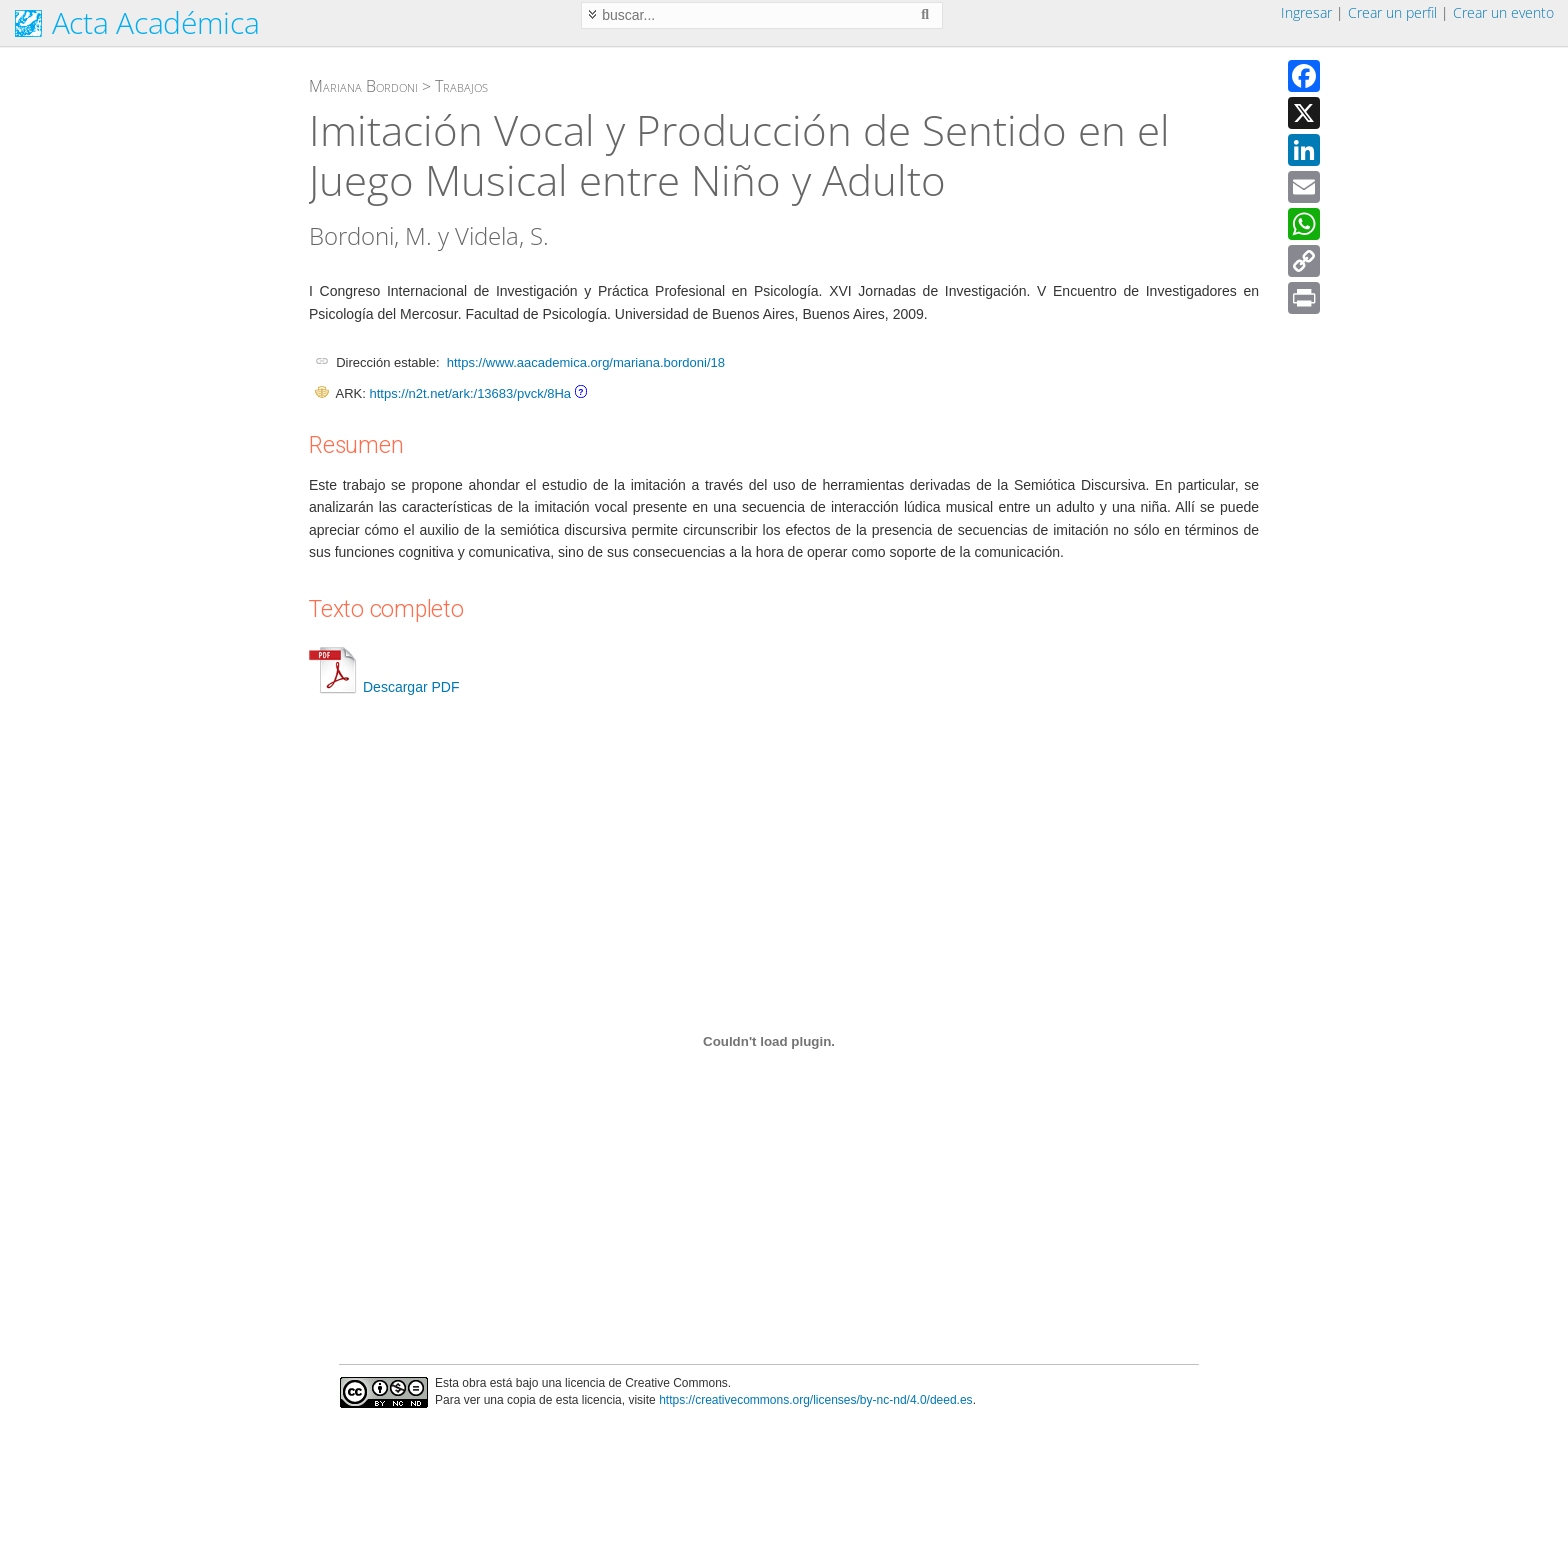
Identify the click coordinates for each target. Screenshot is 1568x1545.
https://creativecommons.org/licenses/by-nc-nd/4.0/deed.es (816, 1400)
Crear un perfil (1392, 12)
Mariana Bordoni (363, 86)
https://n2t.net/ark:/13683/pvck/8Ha (470, 393)
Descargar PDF (384, 687)
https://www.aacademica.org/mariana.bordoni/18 (586, 362)
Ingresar (1306, 12)
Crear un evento (1503, 12)
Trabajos (461, 86)
